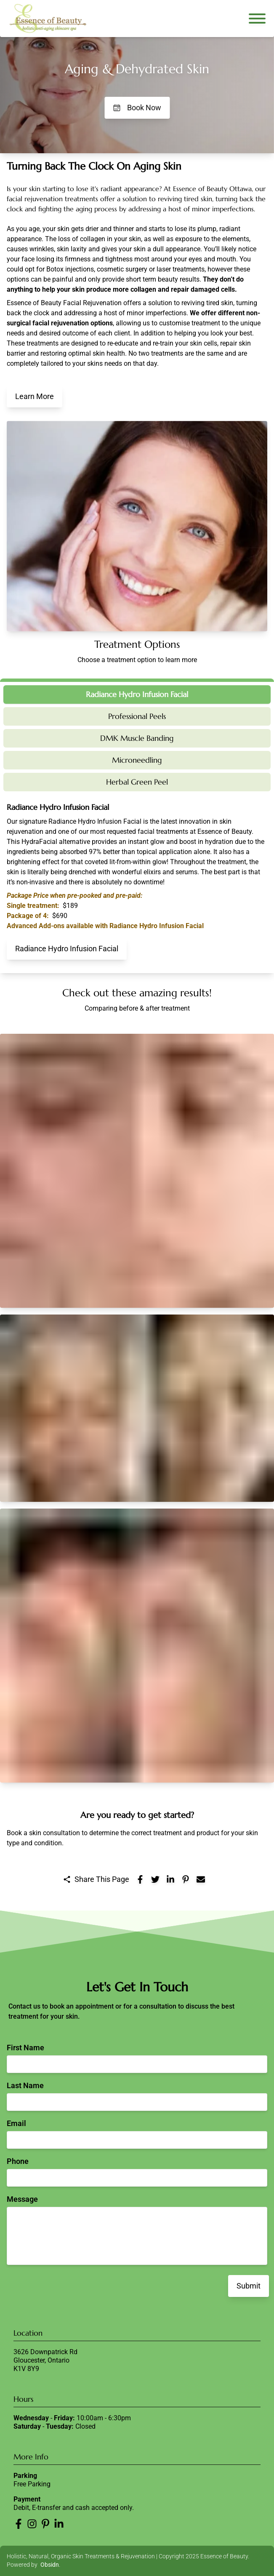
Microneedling (137, 760)
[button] (137, 1171)
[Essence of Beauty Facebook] (18, 2524)
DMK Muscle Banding (137, 738)
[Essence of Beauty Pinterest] (45, 2524)
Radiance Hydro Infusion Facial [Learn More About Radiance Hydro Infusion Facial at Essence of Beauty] (66, 948)
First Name (25, 2047)
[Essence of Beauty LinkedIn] (59, 2524)
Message (22, 2199)
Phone (18, 2161)
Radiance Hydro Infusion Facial (137, 694)
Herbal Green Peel (137, 782)
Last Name (25, 2085)
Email (16, 2123)
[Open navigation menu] (257, 18)
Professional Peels (137, 716)
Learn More (34, 396)
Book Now (137, 107)
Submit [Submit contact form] (249, 2285)
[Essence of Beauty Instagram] (32, 2524)
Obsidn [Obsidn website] (49, 2564)
